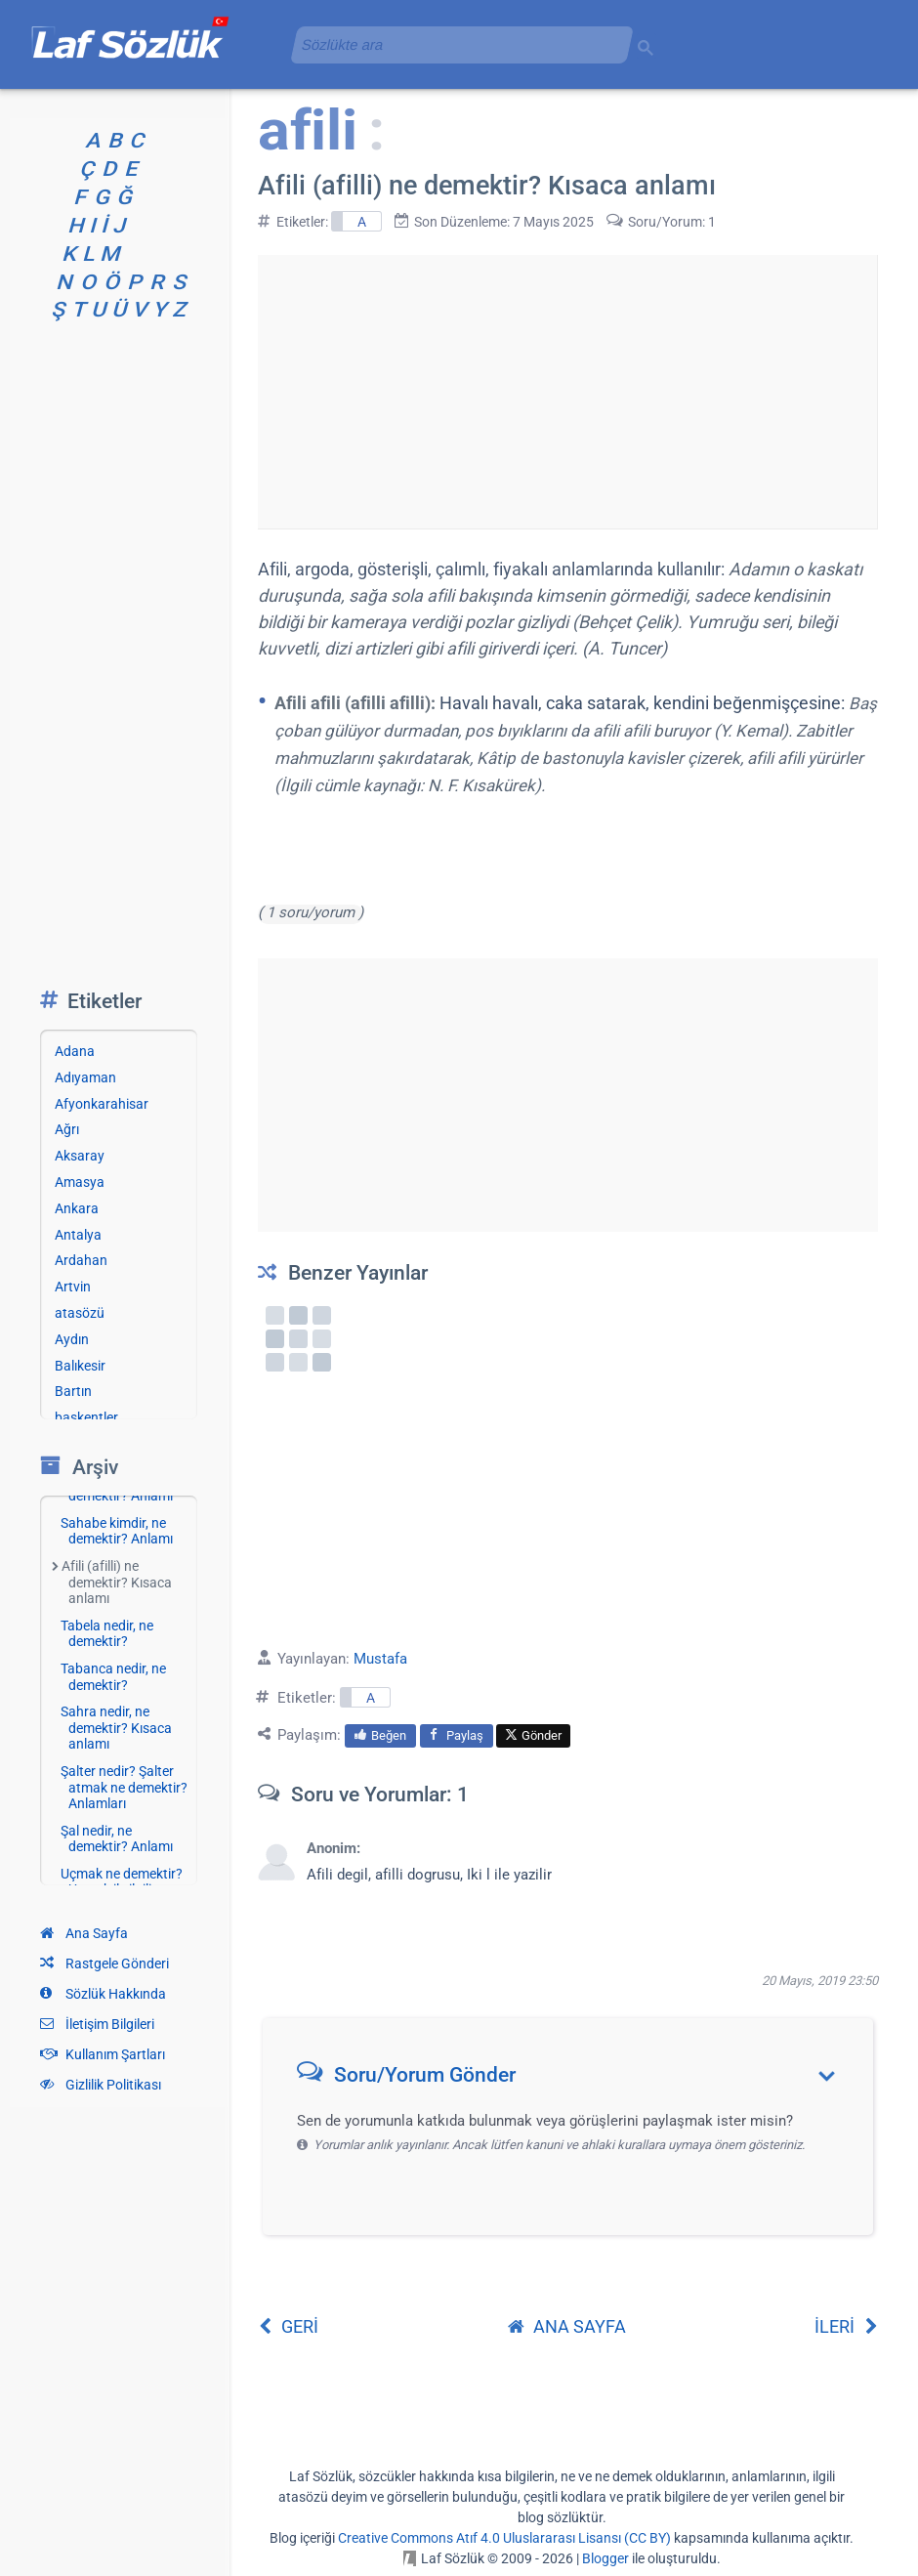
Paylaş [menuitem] (456, 1735)
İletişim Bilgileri (97, 2024)
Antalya (78, 1235)
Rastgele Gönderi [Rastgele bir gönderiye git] (104, 1963)
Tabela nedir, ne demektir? (107, 1634)
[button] (575, 2079)
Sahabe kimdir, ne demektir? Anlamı (117, 1531)
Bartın (73, 1391)
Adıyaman (85, 1077)
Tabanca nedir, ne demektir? (113, 1677)
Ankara (77, 1208)
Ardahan (81, 1260)
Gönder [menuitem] (533, 1735)
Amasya (79, 1182)
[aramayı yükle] (454, 44)
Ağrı (67, 1129)
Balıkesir (80, 1365)
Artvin (73, 1286)
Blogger (605, 2558)
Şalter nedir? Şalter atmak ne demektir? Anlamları (124, 1787)
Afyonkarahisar (101, 1104)
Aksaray (79, 1155)
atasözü (79, 1313)
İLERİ (846, 2326)
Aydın (72, 1339)
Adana (75, 1051)
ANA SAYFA (567, 2326)
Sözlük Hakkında (103, 1994)
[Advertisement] (567, 391)
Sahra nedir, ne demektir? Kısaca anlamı (116, 1728)
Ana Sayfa (84, 1933)
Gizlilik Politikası (100, 2084)
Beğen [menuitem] (380, 1735)
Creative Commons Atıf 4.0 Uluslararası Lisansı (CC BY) (504, 2538)
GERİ (288, 2326)
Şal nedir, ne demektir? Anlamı (117, 1839)
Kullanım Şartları (102, 2054)
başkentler (86, 1417)
